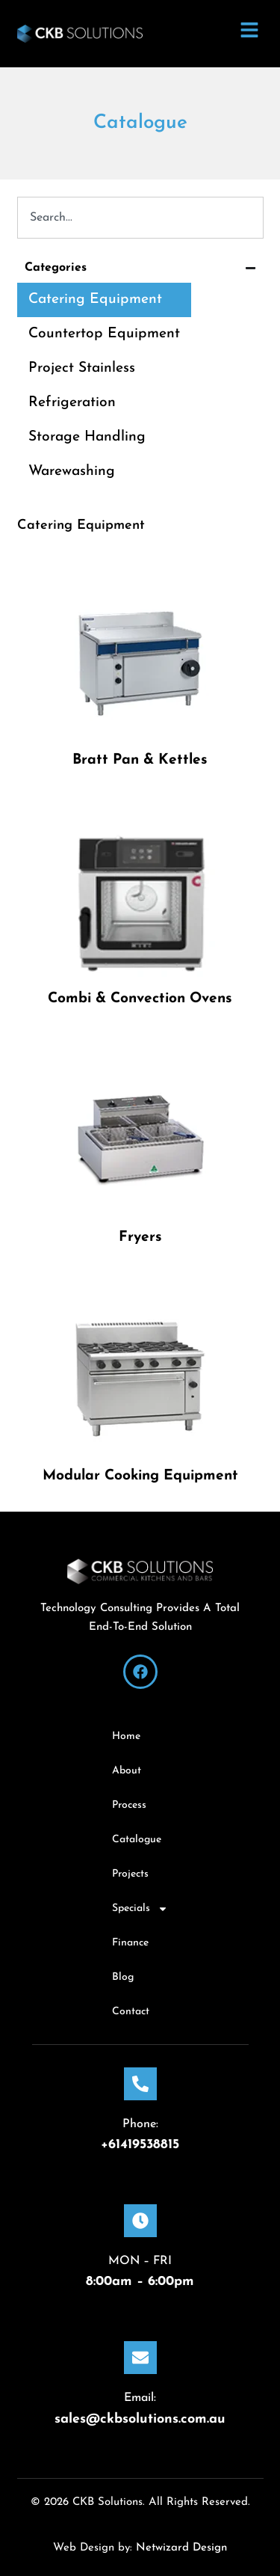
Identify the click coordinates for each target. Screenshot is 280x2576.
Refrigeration (72, 403)
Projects (130, 1874)
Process (129, 1805)
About (126, 1770)
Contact (130, 2011)
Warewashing (71, 471)
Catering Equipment (95, 299)
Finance (130, 1942)
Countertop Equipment (104, 334)
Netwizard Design (179, 2548)
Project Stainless (81, 368)
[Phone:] (140, 2083)
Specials (140, 1909)
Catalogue (136, 1839)
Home (126, 1736)
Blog (123, 1977)
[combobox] (140, 218)
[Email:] (140, 2357)
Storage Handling (87, 437)
